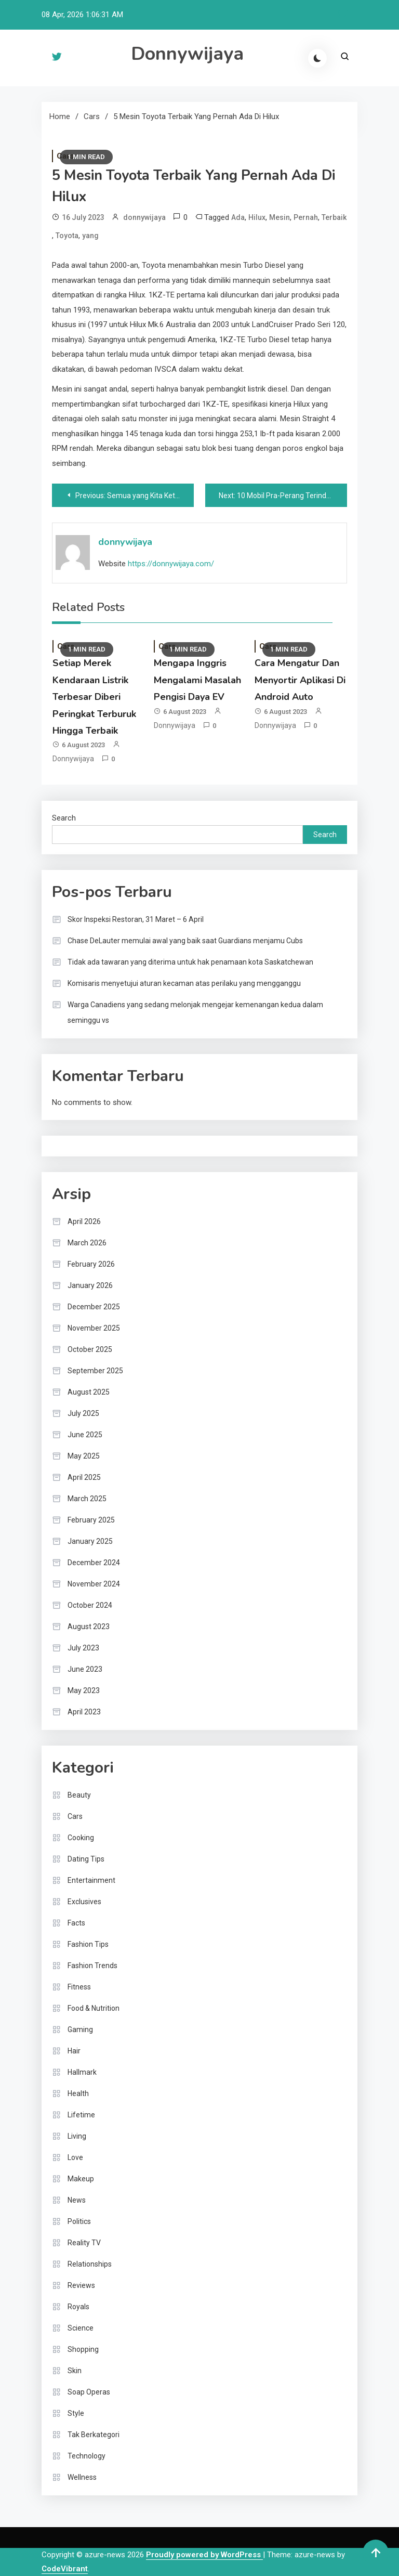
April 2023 (84, 1712)
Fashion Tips (88, 1944)
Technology (86, 2456)
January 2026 (90, 1285)
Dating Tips (86, 1859)
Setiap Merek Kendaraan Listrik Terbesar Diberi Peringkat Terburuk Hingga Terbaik (94, 697)
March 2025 (87, 1498)
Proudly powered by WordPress (204, 2554)
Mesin (279, 217)
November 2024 (94, 1584)
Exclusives (84, 1901)
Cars (75, 1816)
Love (75, 2157)
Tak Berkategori (93, 2434)
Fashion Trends (92, 1965)
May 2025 (84, 1456)
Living (77, 2136)
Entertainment (91, 1880)
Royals (78, 2306)
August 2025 (89, 1392)
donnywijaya (144, 217)
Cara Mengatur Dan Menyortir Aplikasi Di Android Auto (300, 680)
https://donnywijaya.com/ (171, 563)
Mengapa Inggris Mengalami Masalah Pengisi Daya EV (197, 680)
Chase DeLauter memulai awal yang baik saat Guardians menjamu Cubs (185, 940)
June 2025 (85, 1434)
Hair (74, 2051)
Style (76, 2413)
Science (81, 2328)
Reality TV (84, 2243)
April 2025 (84, 1477)
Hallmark (82, 2072)
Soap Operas (89, 2392)
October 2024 (90, 1605)
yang (90, 235)
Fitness (79, 1987)
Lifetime (81, 2115)
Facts (76, 1923)
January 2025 (90, 1541)
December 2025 (94, 1307)
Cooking (81, 1837)
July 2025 (83, 1413)
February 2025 (91, 1520)
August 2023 (89, 1626)
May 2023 (84, 1690)
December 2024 (94, 1562)
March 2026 (87, 1243)
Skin (75, 2370)
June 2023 (85, 1669)
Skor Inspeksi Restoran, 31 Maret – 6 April (136, 919)
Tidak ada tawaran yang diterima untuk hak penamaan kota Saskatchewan (190, 962)
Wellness (82, 2477)
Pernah (306, 217)
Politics (79, 2221)
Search (64, 818)
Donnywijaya (187, 54)
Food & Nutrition (93, 2008)
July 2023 (83, 1648)
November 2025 (94, 1328)
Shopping (83, 2349)
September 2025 (95, 1371)
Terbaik (334, 217)
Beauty (79, 1795)
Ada (238, 217)
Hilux (256, 217)
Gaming (80, 2029)
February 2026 (91, 1264)
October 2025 (90, 1349)
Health (78, 2093)
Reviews (81, 2285)
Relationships (90, 2264)
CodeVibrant (65, 2568)
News (77, 2200)
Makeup (81, 2179)
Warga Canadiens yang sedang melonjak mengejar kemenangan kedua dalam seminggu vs (195, 1012)
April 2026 (84, 1221)
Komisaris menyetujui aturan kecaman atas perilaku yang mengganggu (184, 983)
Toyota (67, 235)
